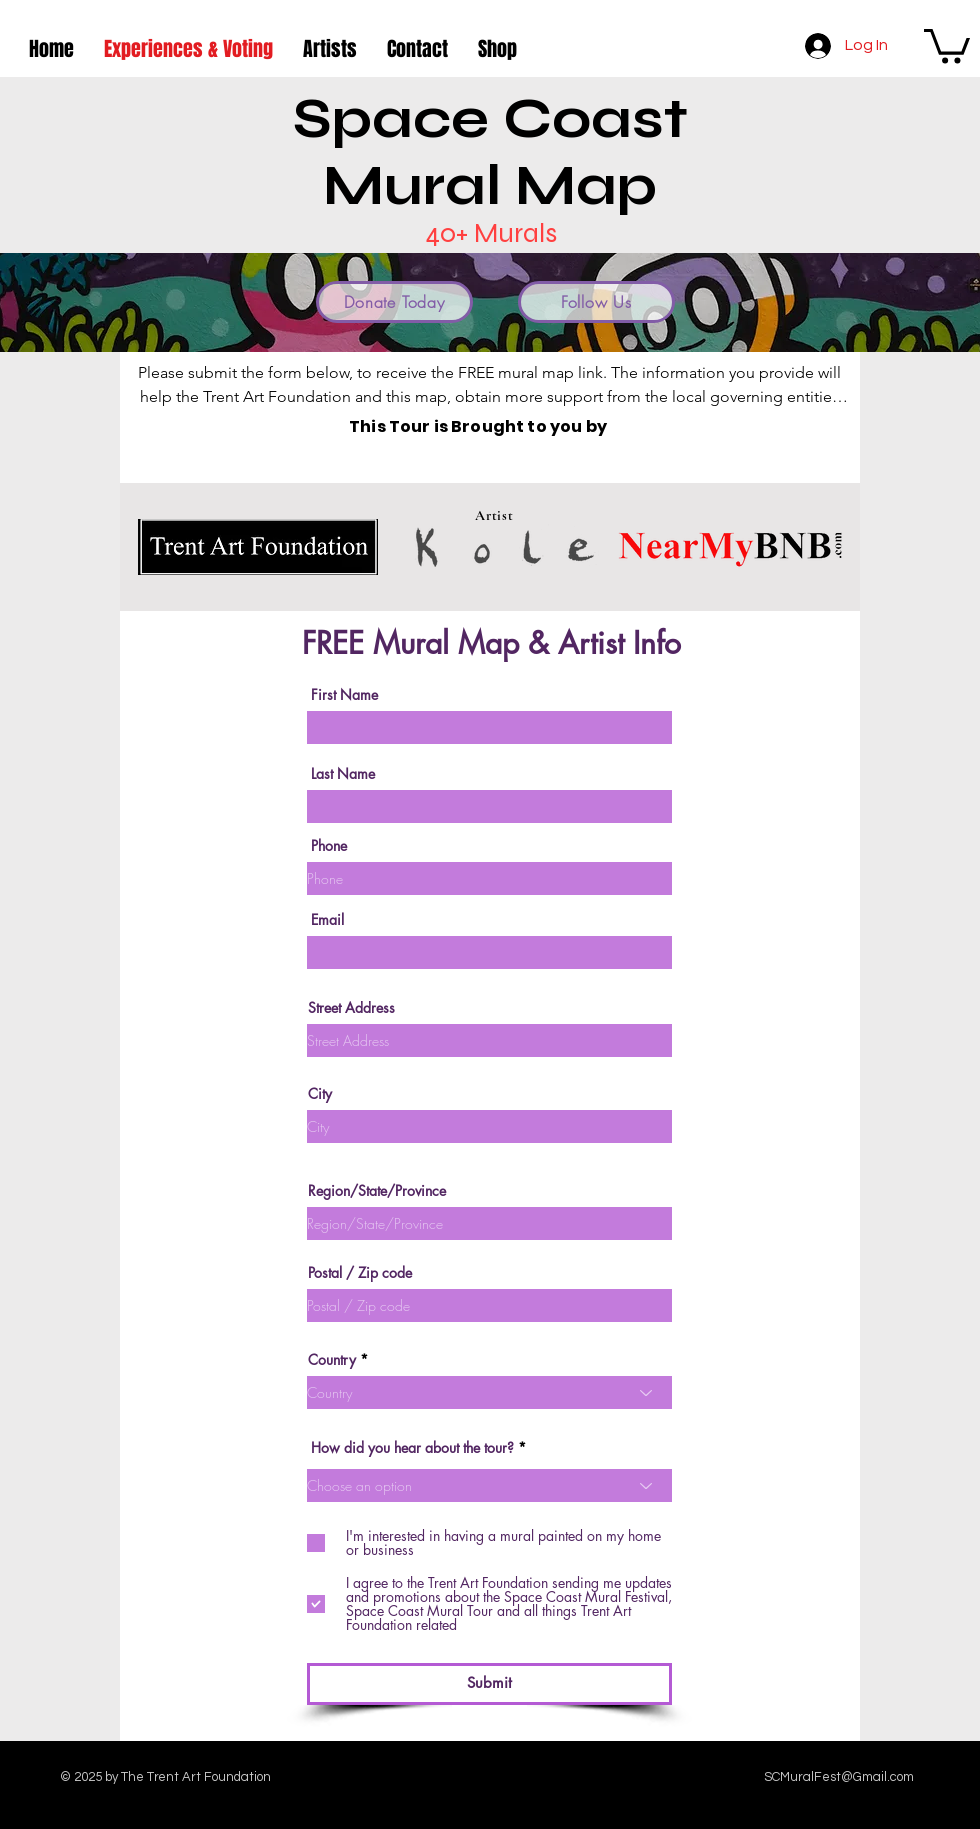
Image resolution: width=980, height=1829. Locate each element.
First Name (344, 695)
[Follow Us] (596, 302)
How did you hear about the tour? (412, 1448)
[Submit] (489, 1684)
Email (327, 920)
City (320, 1094)
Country (332, 1360)
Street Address (351, 1008)
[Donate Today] (394, 302)
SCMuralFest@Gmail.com (839, 1777)
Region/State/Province (377, 1191)
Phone (329, 846)
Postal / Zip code (360, 1273)
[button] (947, 44)
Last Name (343, 774)
